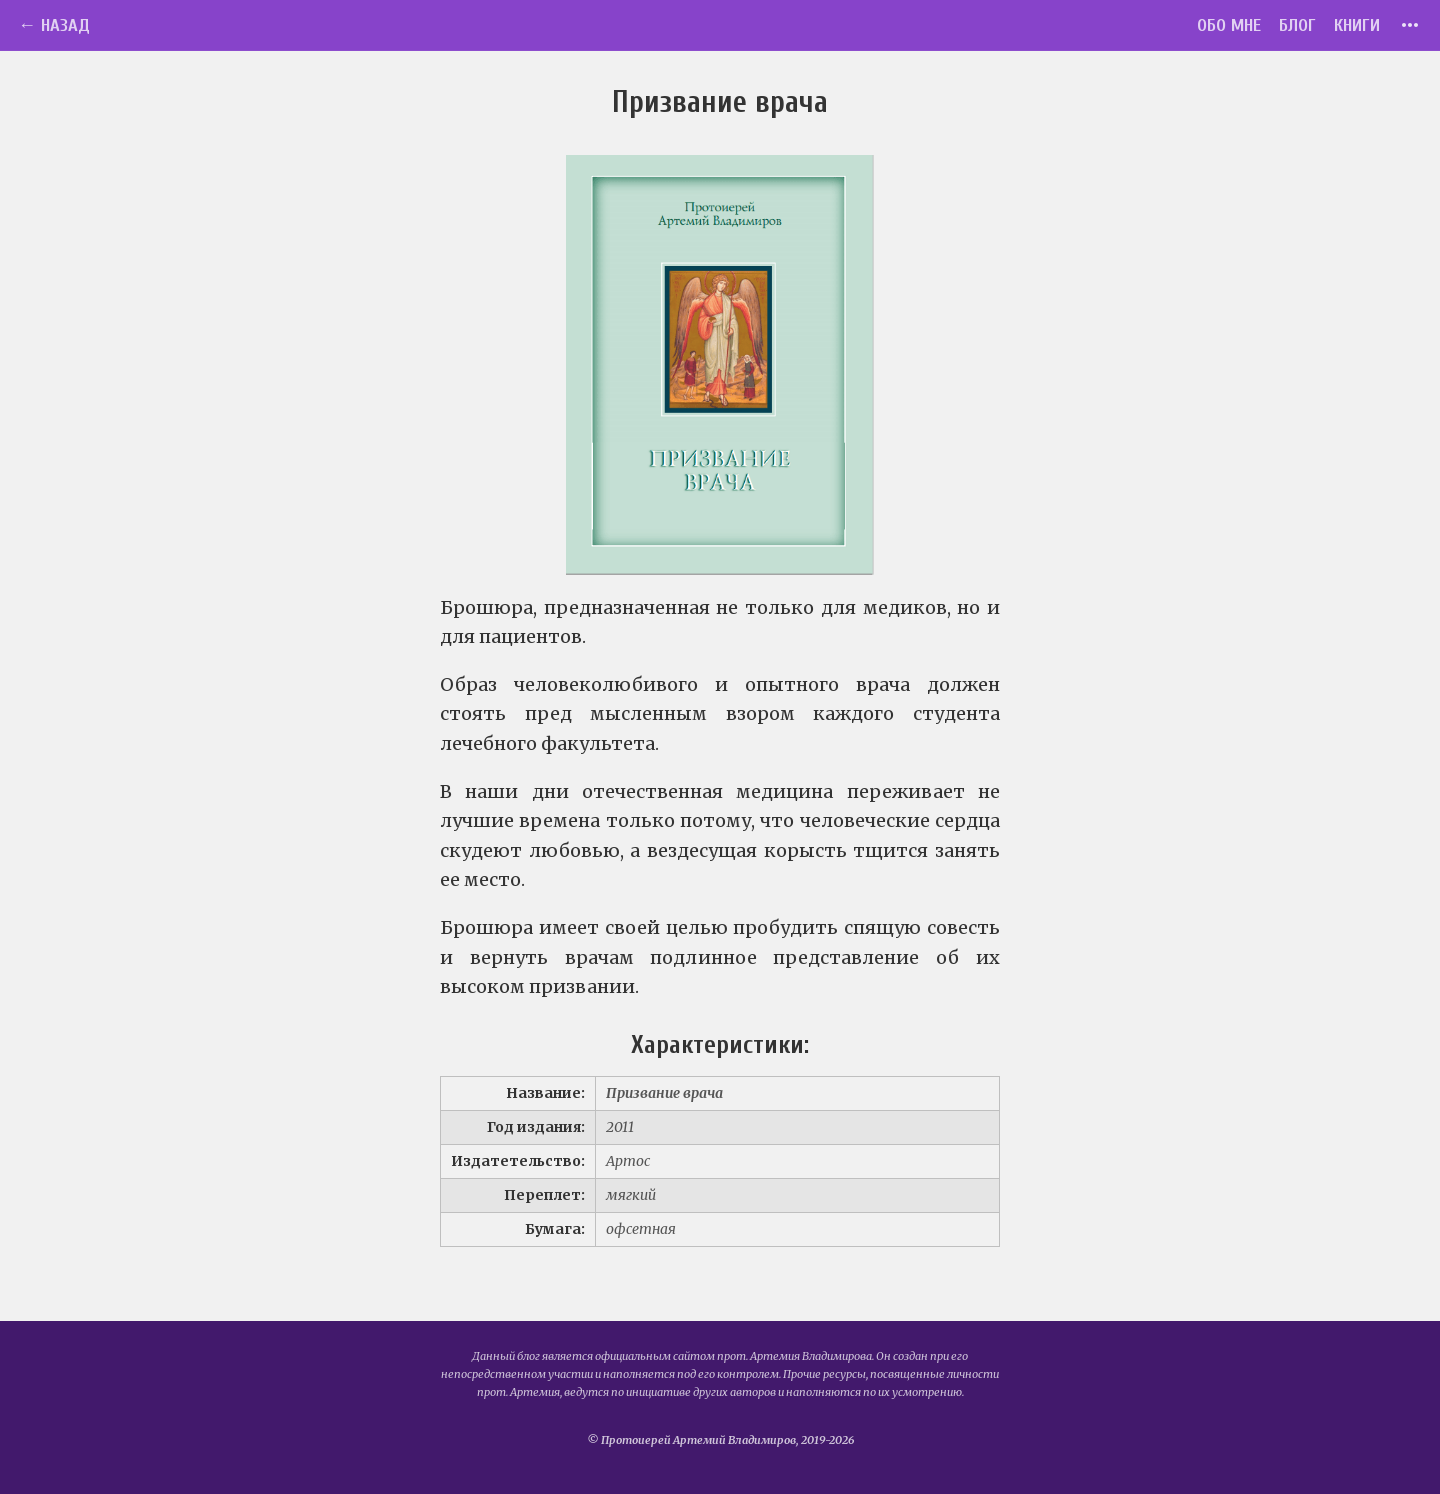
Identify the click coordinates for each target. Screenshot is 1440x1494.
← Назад (54, 25)
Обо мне (1229, 25)
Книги (1357, 25)
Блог (1297, 25)
